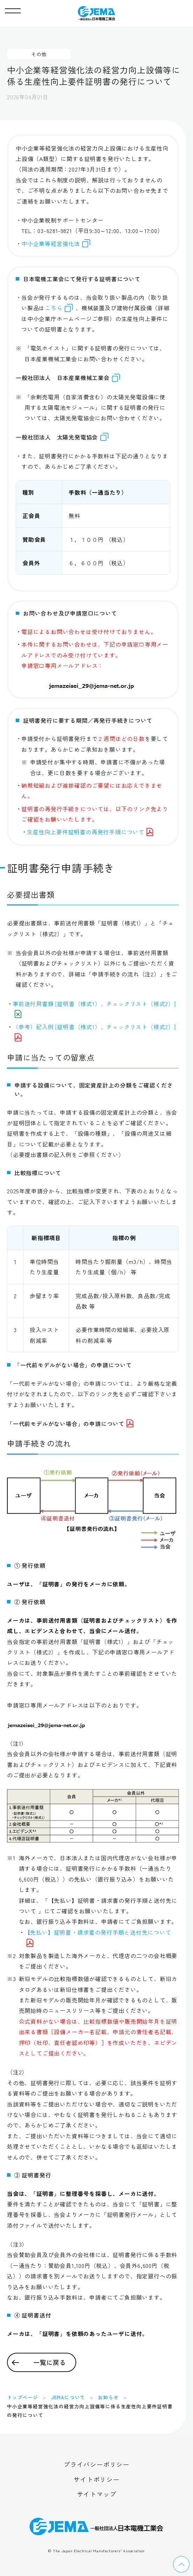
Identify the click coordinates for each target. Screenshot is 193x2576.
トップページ (22, 2397)
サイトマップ (96, 2493)
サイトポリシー (96, 2479)
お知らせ (108, 2397)
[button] (13, 9)
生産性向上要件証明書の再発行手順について (90, 832)
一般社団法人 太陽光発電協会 (62, 437)
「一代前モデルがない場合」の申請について (70, 1423)
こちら (53, 308)
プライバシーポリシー (96, 2464)
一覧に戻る (49, 2362)
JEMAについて (68, 2397)
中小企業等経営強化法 (55, 243)
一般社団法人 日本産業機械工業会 (68, 377)
